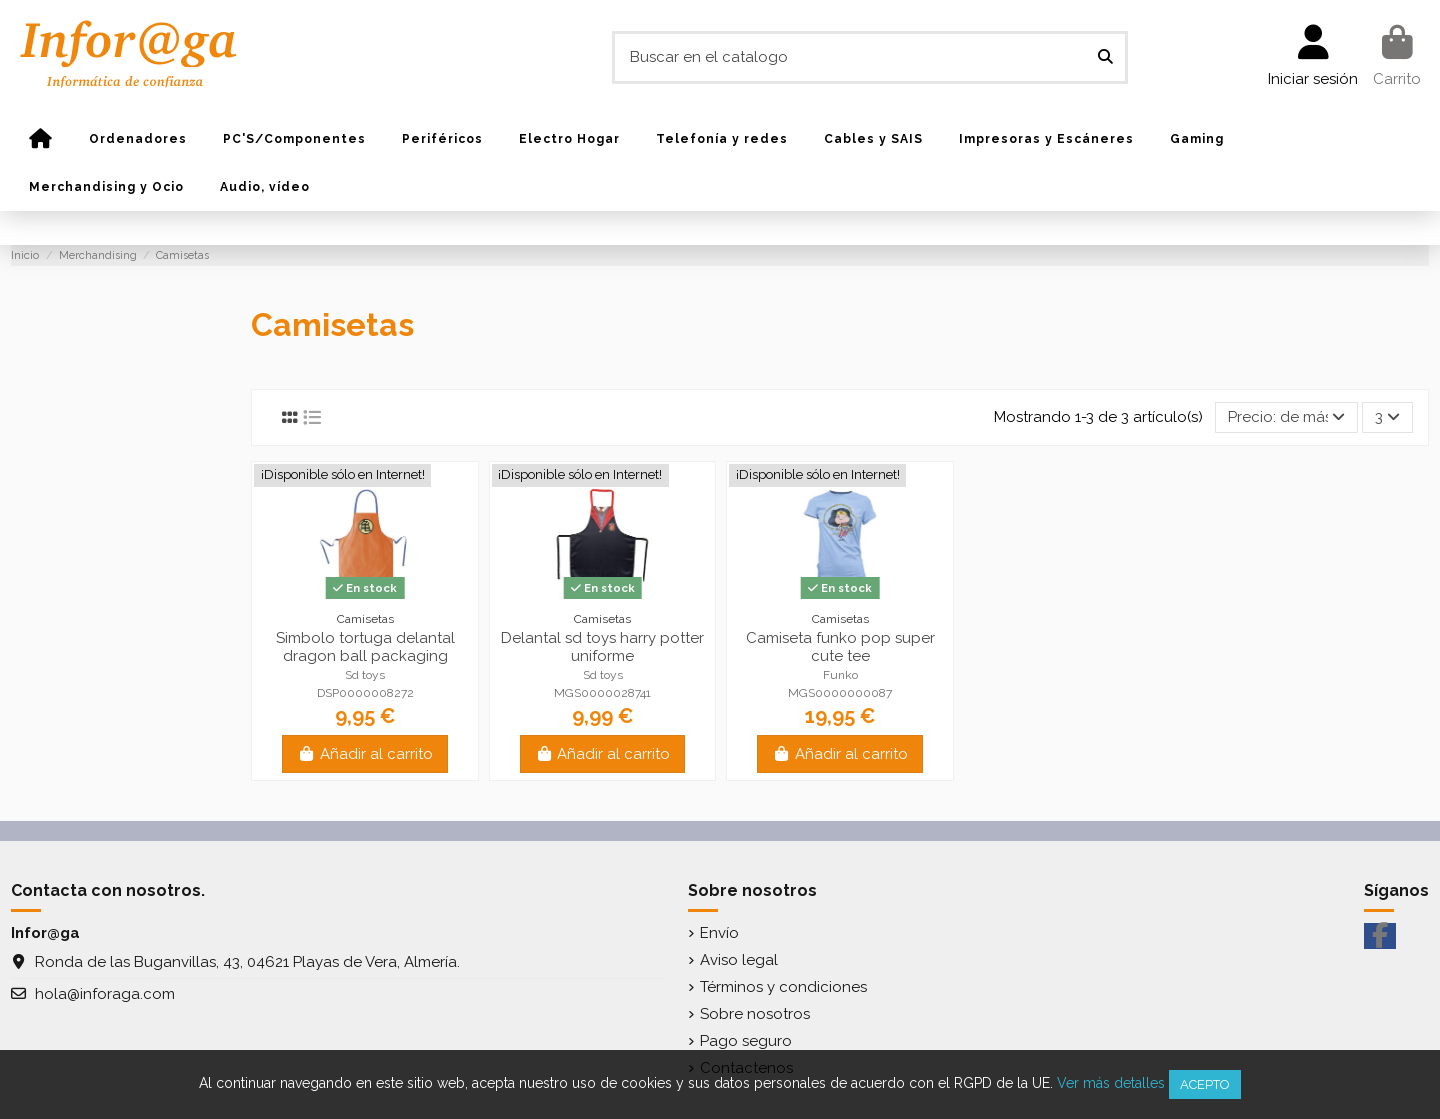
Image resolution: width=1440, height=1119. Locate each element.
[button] (138, 139)
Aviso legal (739, 960)
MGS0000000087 (840, 693)
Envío (719, 933)
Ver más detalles (1111, 1083)
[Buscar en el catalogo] (1105, 57)
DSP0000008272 (365, 693)
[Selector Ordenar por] (1286, 417)
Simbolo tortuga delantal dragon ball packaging (365, 647)
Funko (840, 675)
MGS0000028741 (602, 693)
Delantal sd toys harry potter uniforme (602, 647)
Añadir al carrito (365, 754)
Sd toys (365, 675)
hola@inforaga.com (105, 994)
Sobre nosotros (755, 1014)
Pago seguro (746, 1041)
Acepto (1205, 1084)
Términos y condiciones (783, 987)
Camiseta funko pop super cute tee (840, 647)
